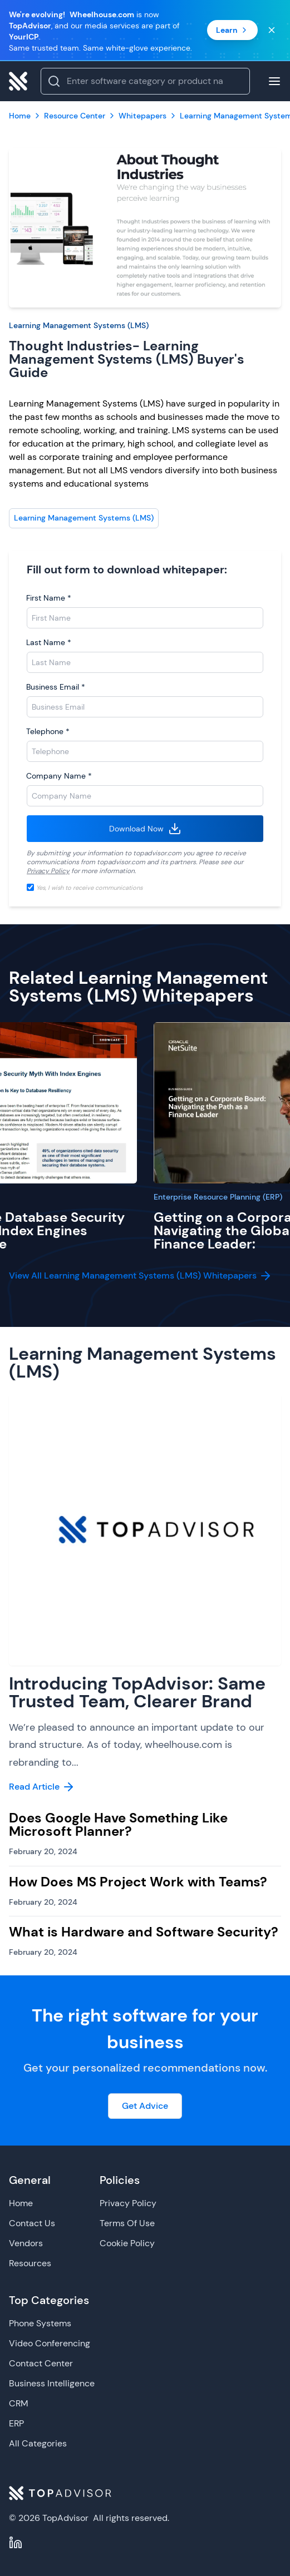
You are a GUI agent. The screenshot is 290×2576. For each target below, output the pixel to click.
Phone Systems (40, 2323)
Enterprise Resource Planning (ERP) (218, 1197)
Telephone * (48, 731)
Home (21, 2203)
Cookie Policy (127, 2243)
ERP (16, 2423)
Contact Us (32, 2223)
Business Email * (55, 687)
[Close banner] (271, 30)
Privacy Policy (48, 870)
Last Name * (48, 642)
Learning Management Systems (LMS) (79, 325)
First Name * (48, 598)
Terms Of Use (127, 2223)
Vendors (26, 2243)
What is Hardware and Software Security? (143, 1931)
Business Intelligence (52, 2383)
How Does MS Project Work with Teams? (138, 1881)
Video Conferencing (49, 2343)
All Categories (38, 2443)
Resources (30, 2263)
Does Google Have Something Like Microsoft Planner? (118, 1824)
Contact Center (41, 2363)
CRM (18, 2403)
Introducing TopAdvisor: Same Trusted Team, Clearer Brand (137, 1692)
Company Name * (59, 776)
